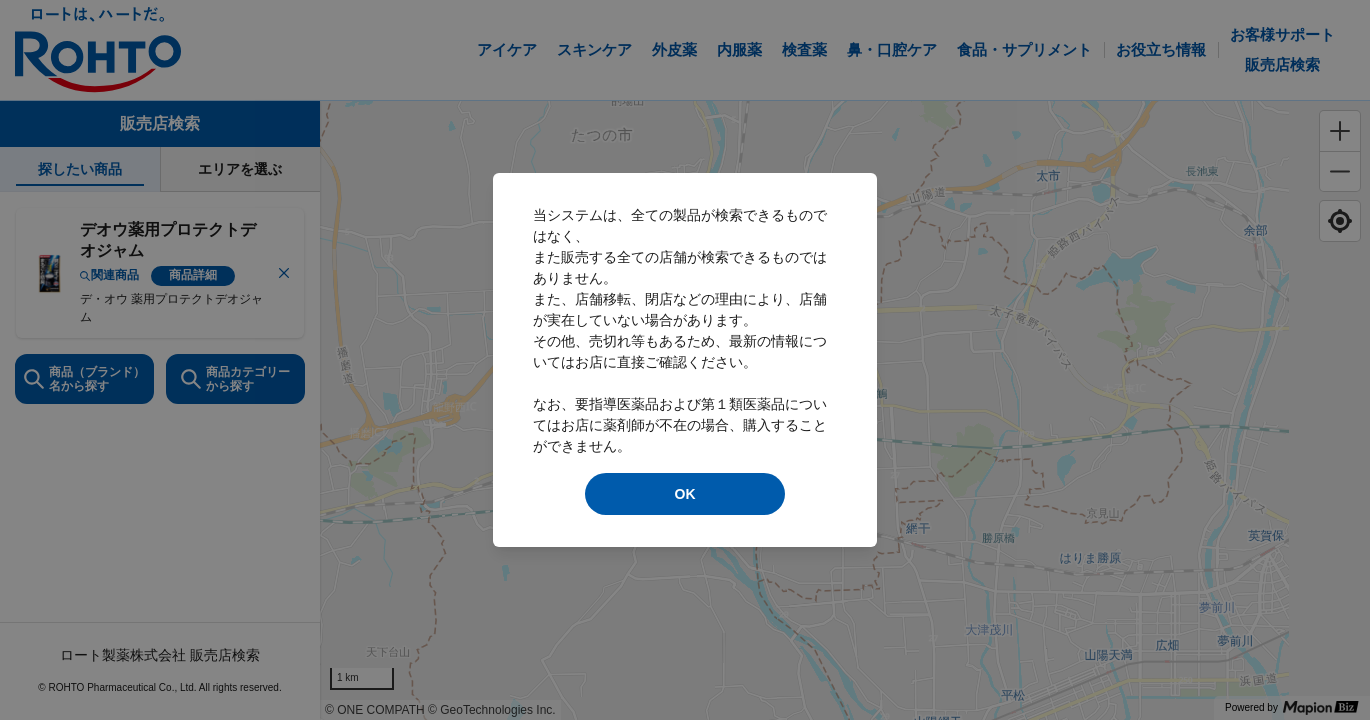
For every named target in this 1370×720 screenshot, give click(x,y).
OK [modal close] (685, 494)
